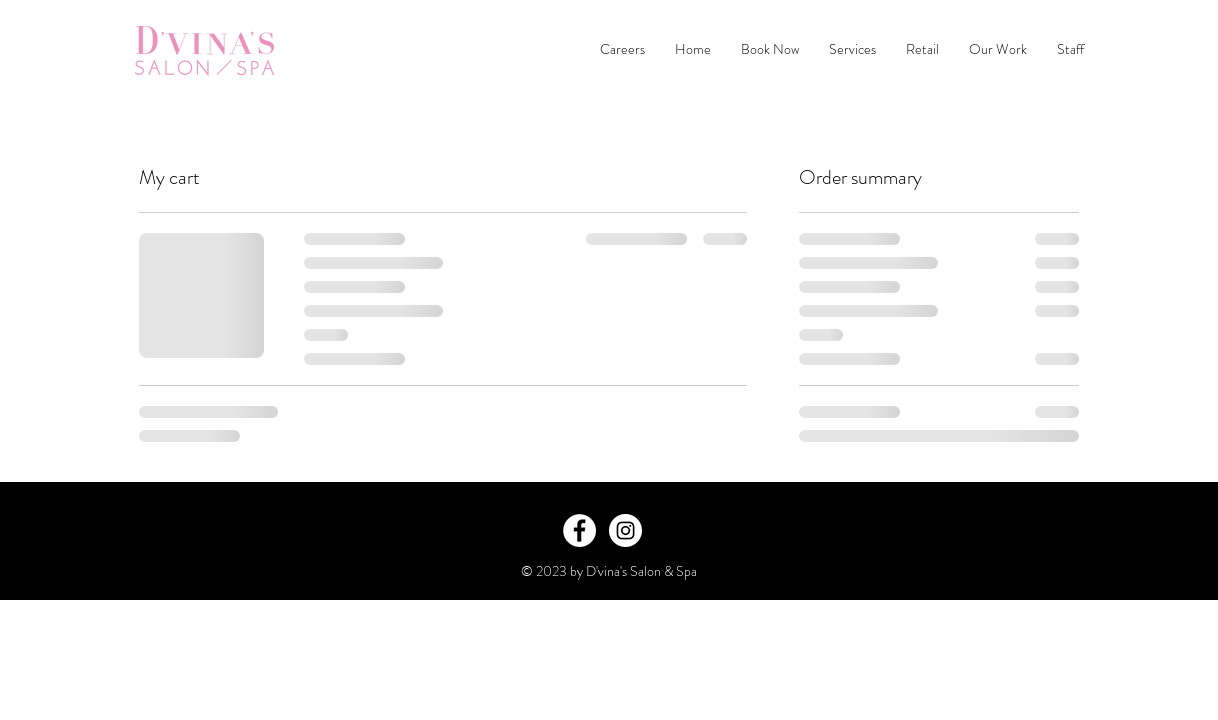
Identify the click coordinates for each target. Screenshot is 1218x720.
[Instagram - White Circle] (625, 530)
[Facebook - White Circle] (579, 530)
